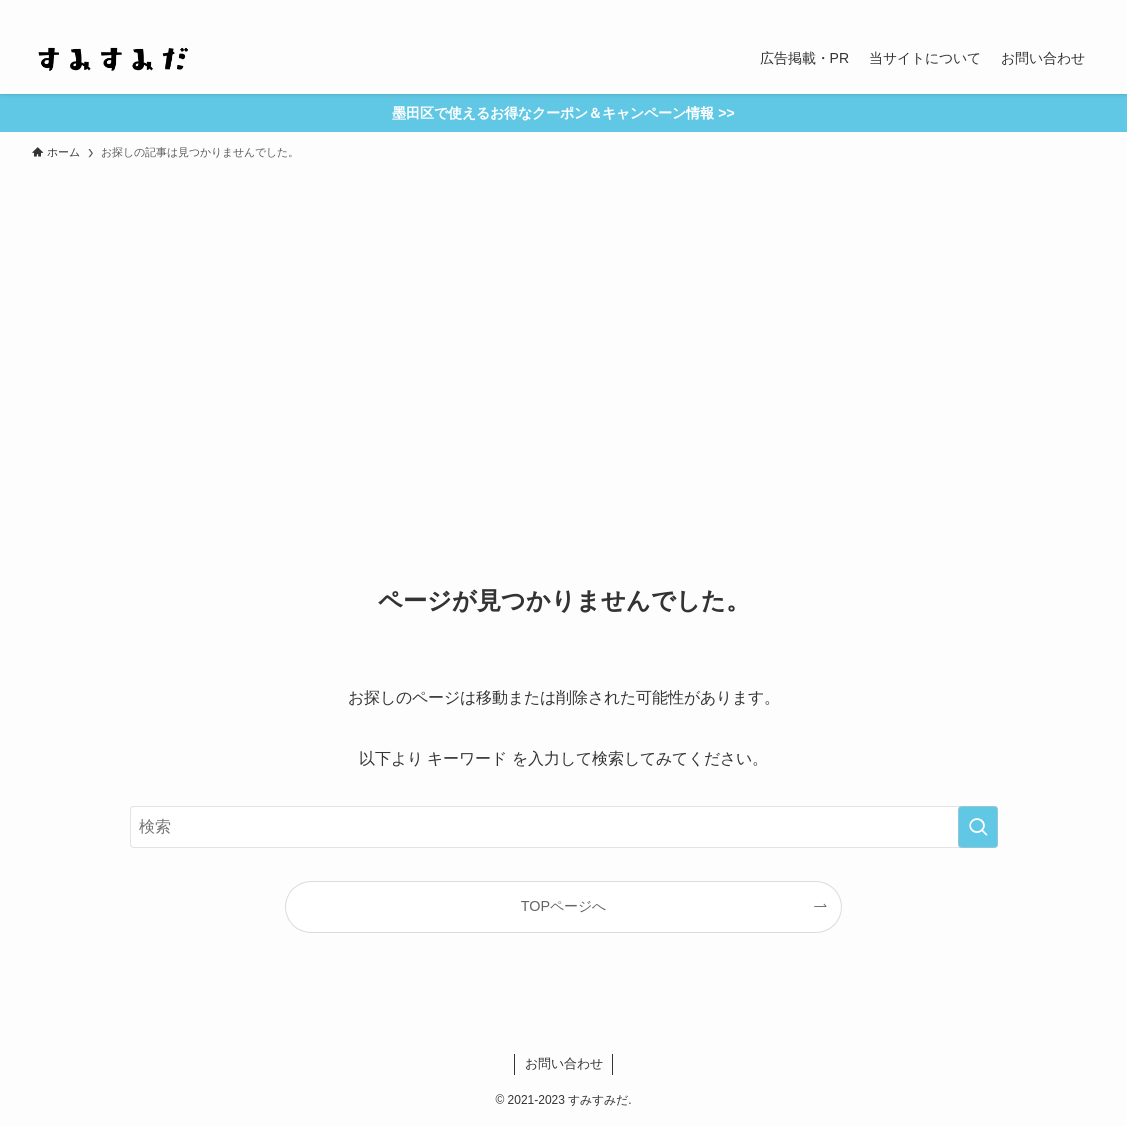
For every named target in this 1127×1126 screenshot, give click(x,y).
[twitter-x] (978, 11)
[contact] (1056, 11)
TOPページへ (563, 906)
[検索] (1082, 11)
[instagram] (1004, 11)
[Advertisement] (563, 320)
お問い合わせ (564, 1063)
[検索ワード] (564, 827)
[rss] (1030, 11)
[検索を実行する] (978, 827)
